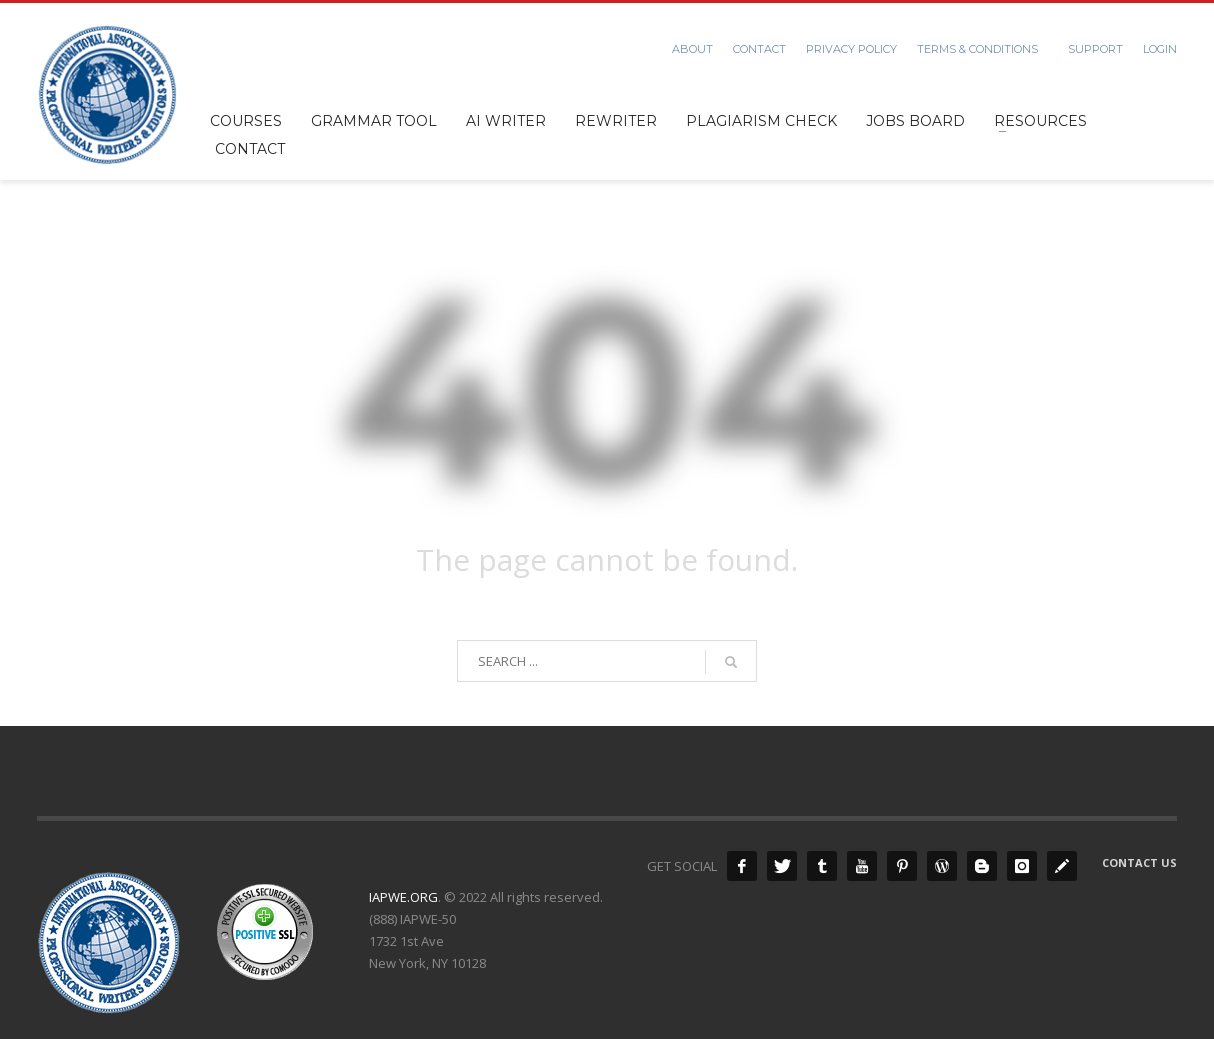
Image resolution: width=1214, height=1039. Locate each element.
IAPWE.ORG (403, 897)
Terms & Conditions (977, 49)
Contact (759, 49)
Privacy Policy (851, 49)
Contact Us (1139, 862)
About (692, 49)
